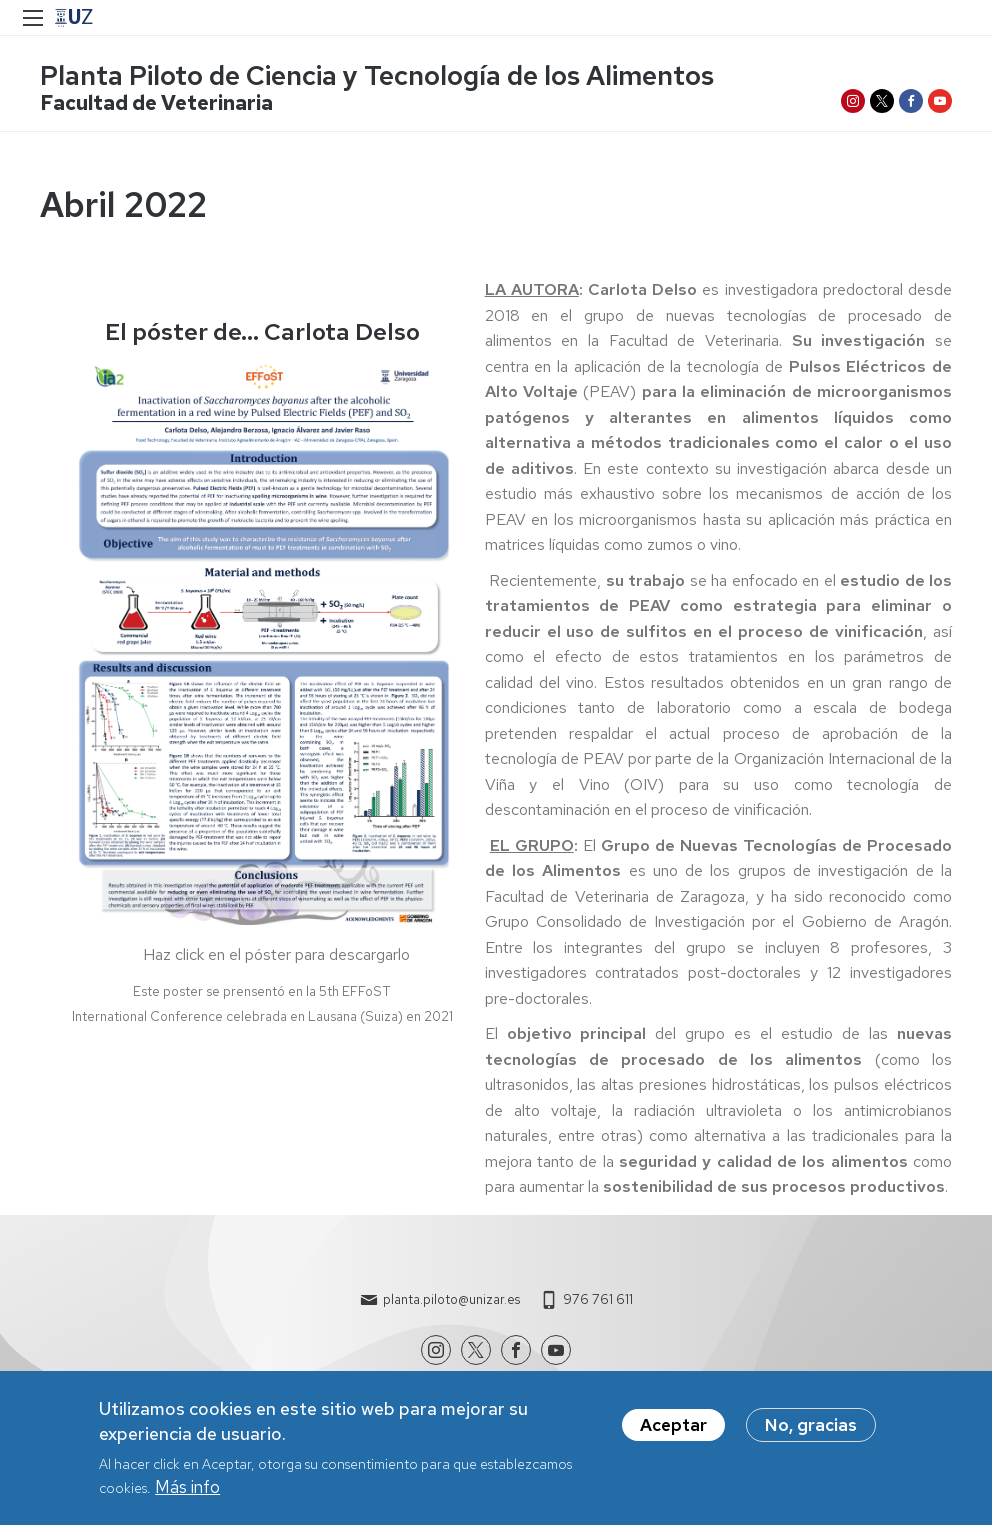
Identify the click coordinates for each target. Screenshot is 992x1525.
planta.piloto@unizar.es (451, 1299)
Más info (187, 1496)
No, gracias (811, 1433)
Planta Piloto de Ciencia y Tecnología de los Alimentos (377, 75)
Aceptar (673, 1433)
